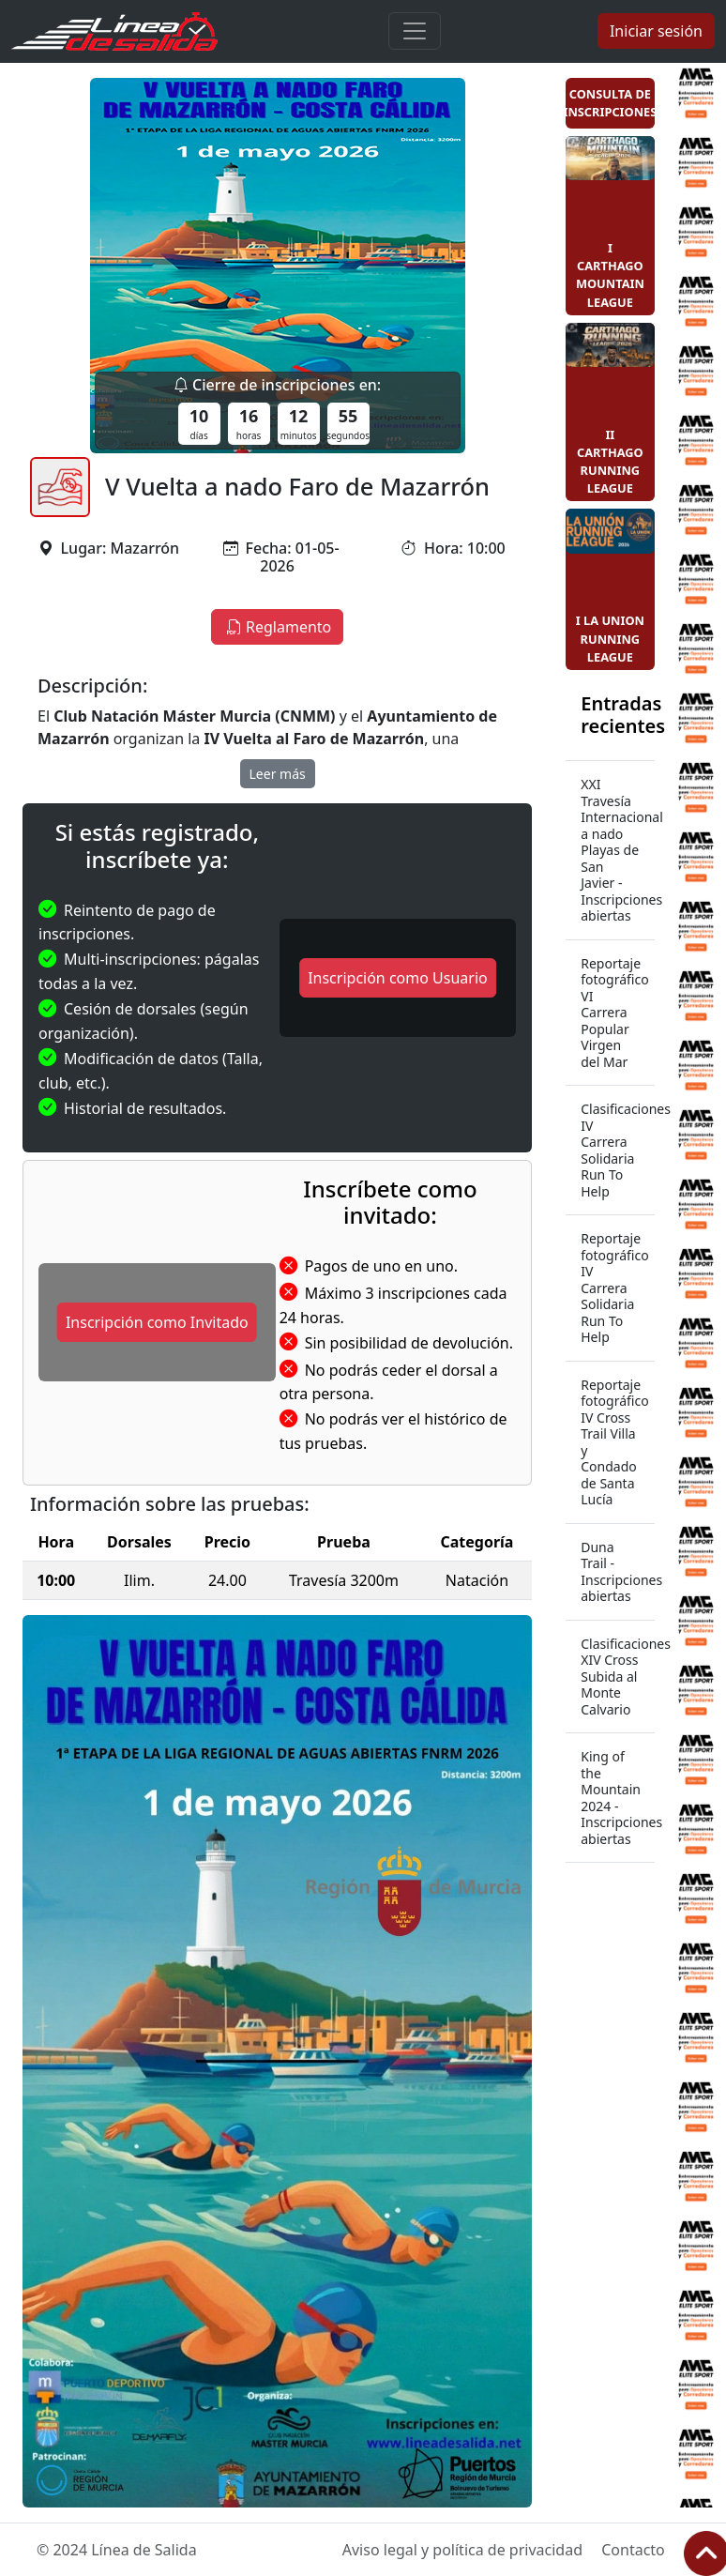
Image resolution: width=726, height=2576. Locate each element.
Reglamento (277, 627)
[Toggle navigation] (414, 31)
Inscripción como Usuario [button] (398, 978)
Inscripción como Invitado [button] (157, 1322)
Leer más (278, 774)
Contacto (633, 2549)
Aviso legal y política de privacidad (462, 2549)
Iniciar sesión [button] (656, 31)
